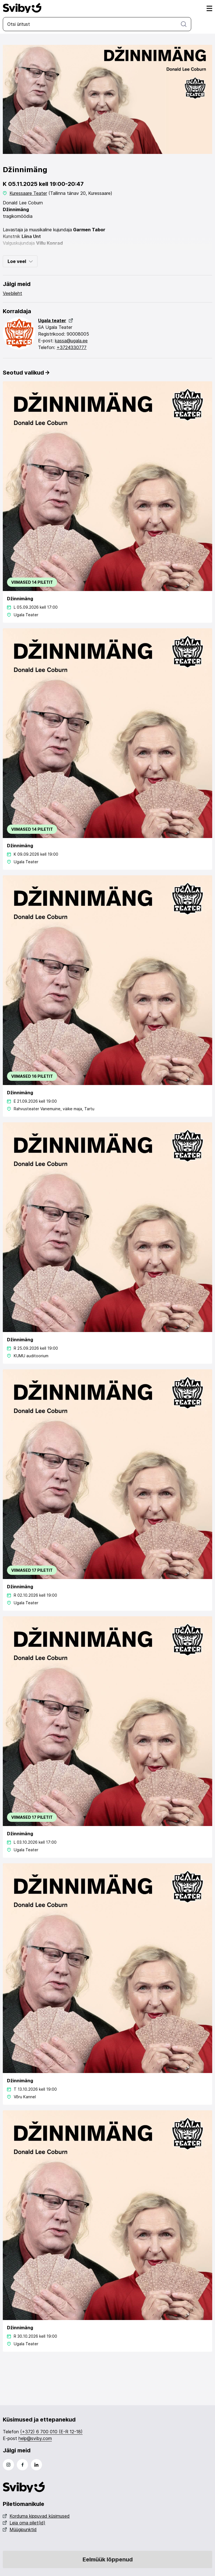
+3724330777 (72, 347)
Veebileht (12, 293)
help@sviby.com (35, 2438)
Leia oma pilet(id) (24, 2523)
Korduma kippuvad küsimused (36, 2516)
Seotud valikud (26, 372)
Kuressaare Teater (28, 193)
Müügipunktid (20, 2529)
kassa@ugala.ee (71, 340)
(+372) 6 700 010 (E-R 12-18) (51, 2431)
